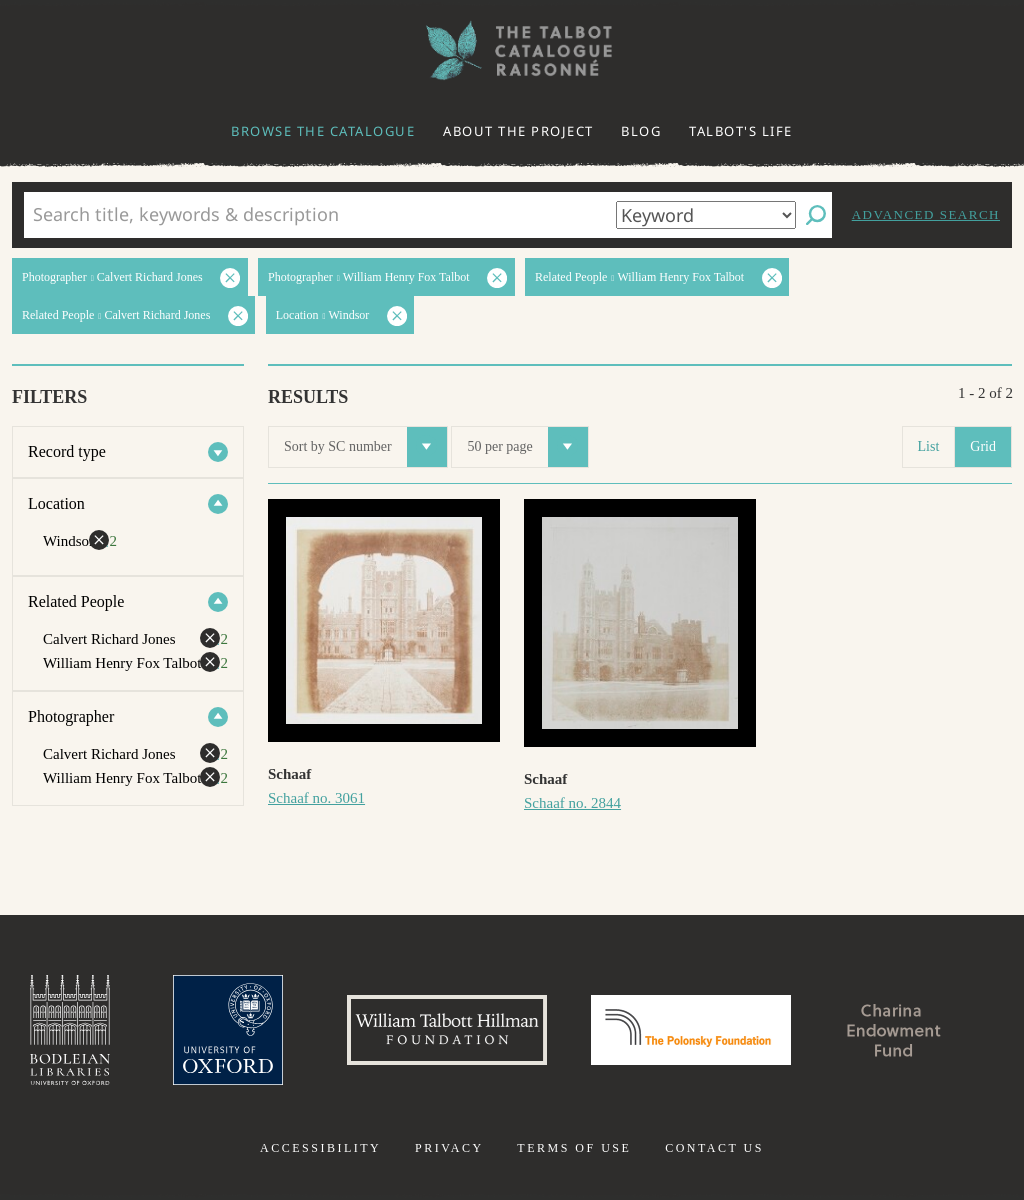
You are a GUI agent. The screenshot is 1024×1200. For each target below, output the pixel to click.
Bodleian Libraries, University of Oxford (70, 1030)
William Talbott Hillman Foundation (447, 1030)
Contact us (714, 1148)
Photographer (71, 716)
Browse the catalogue (323, 131)
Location (56, 503)
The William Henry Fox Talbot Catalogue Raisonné (512, 50)
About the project (518, 131)
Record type (67, 451)
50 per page (527, 447)
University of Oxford (228, 1030)
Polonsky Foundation (691, 1030)
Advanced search (926, 214)
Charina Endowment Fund (895, 1030)
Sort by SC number (365, 447)
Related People (76, 601)
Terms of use (574, 1148)
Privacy (449, 1148)
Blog (641, 131)
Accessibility (320, 1148)
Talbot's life (741, 131)
